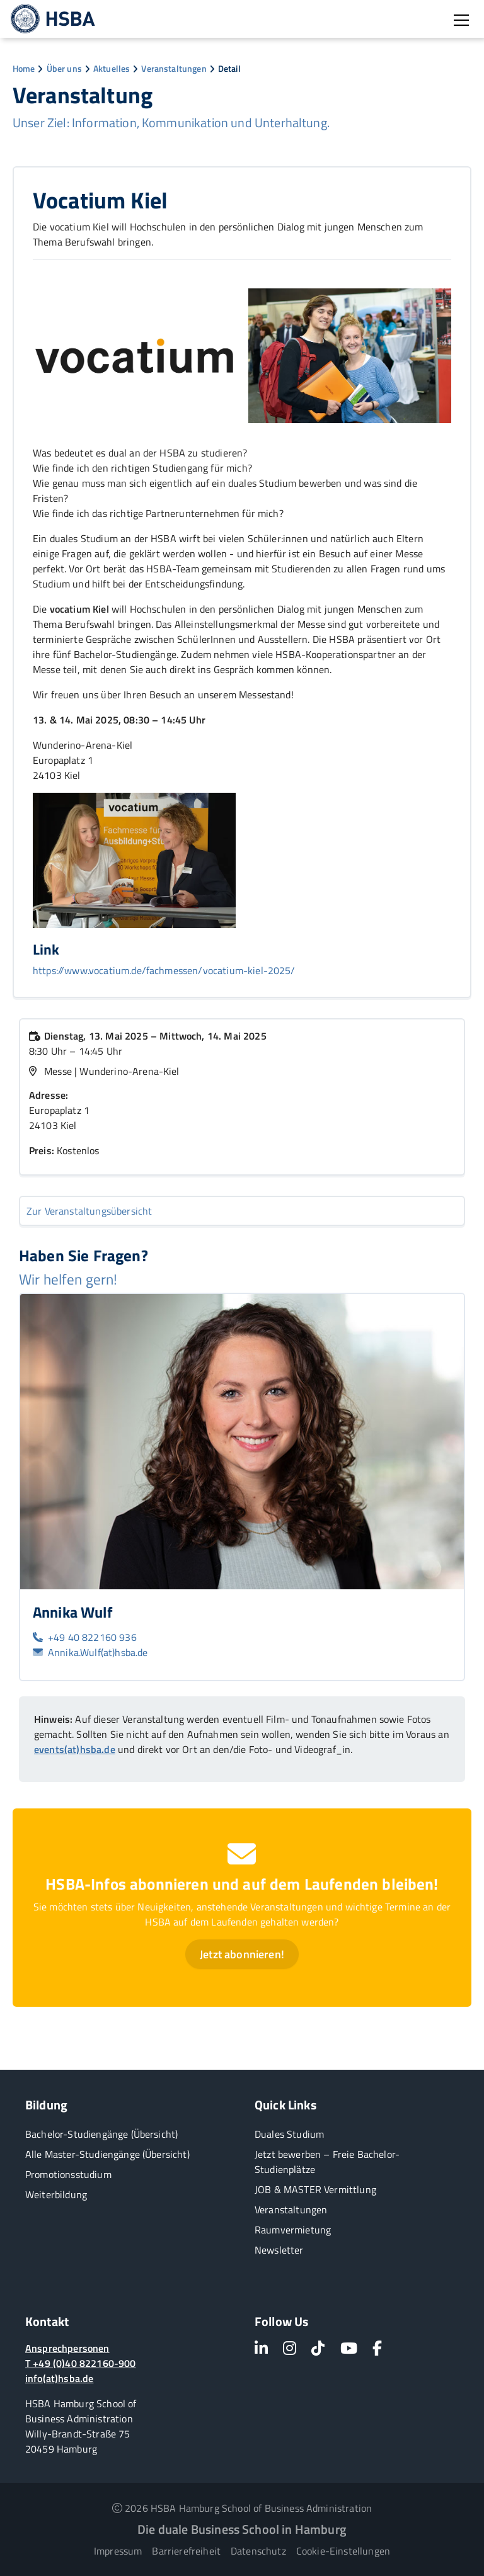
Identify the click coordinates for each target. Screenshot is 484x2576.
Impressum (118, 2550)
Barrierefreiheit (186, 2550)
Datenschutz (258, 2550)
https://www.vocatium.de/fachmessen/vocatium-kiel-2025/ (164, 970)
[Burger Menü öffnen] (461, 20)
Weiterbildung (56, 2194)
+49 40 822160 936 (85, 1637)
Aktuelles (111, 68)
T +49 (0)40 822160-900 (80, 2363)
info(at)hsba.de (59, 2378)
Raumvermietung (293, 2229)
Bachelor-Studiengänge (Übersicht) (101, 2134)
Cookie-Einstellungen (343, 2550)
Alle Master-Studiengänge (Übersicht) (107, 2154)
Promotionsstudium (68, 2174)
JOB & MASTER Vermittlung (315, 2189)
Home (24, 68)
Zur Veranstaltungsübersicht (89, 1210)
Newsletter (279, 2249)
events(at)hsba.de (74, 1749)
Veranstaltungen (173, 68)
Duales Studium (289, 2134)
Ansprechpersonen (67, 2348)
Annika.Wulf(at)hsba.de (90, 1652)
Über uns (64, 68)
